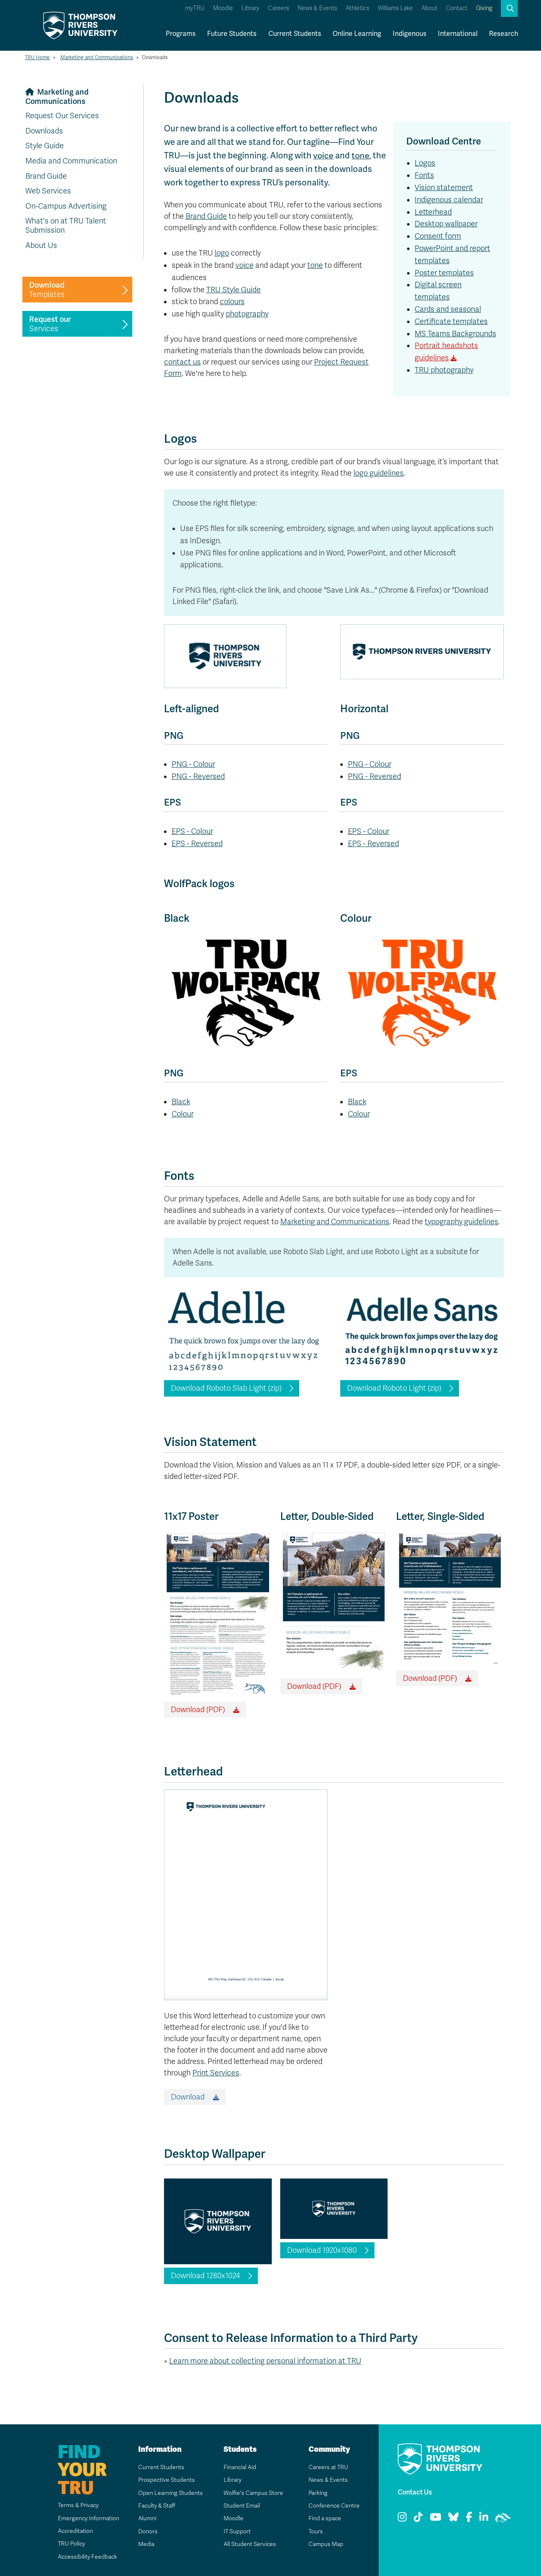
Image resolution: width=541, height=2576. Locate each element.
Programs (181, 33)
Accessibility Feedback (87, 2556)
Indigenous (409, 33)
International (458, 33)
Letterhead (433, 212)
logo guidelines (378, 473)
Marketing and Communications (96, 57)
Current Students (294, 33)
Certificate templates (451, 321)
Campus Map (325, 2544)
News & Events (317, 8)
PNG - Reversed (198, 776)
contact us (182, 361)
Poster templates (444, 273)
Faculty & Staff (157, 2505)
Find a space (324, 2518)
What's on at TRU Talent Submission (65, 225)
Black (181, 1101)
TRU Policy (71, 2543)
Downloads (44, 131)
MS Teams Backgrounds (455, 333)
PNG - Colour (193, 764)
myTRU (195, 8)
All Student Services (249, 2544)
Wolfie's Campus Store (253, 2493)
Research (503, 33)
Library (250, 8)
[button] (509, 8)
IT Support (237, 2531)
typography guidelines (461, 1221)
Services (50, 323)
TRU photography (444, 370)
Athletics (357, 8)
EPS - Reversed (197, 843)
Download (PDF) (198, 1709)
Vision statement (444, 187)
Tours (315, 2531)
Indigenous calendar (449, 199)
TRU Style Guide (233, 289)
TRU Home (37, 57)
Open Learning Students (170, 2493)
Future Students (232, 33)
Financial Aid (239, 2467)
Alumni (147, 2518)
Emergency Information (88, 2518)
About (429, 8)
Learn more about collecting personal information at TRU (265, 2361)
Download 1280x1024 (205, 2275)
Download (188, 2097)
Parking (318, 2493)
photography (247, 314)
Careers (278, 8)
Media (146, 2544)
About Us (41, 245)
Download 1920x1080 (322, 2250)
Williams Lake (395, 8)
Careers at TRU (328, 2467)
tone (361, 155)
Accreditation (75, 2531)
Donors (147, 2531)
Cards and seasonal (448, 309)
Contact (456, 8)
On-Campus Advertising (66, 206)
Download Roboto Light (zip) (394, 1388)
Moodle (223, 8)
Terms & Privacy (78, 2505)
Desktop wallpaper (446, 224)
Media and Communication (71, 161)
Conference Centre (334, 2505)
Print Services (215, 2073)
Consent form (438, 236)
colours (232, 301)
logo (222, 253)
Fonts (424, 175)
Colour (183, 1114)
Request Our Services (62, 115)
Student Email (241, 2505)
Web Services (48, 191)
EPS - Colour (192, 831)
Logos (425, 163)
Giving (484, 8)
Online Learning (357, 33)
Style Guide (44, 145)
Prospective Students (166, 2479)
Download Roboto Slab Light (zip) (226, 1388)
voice (323, 155)
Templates (47, 289)
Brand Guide (46, 176)
